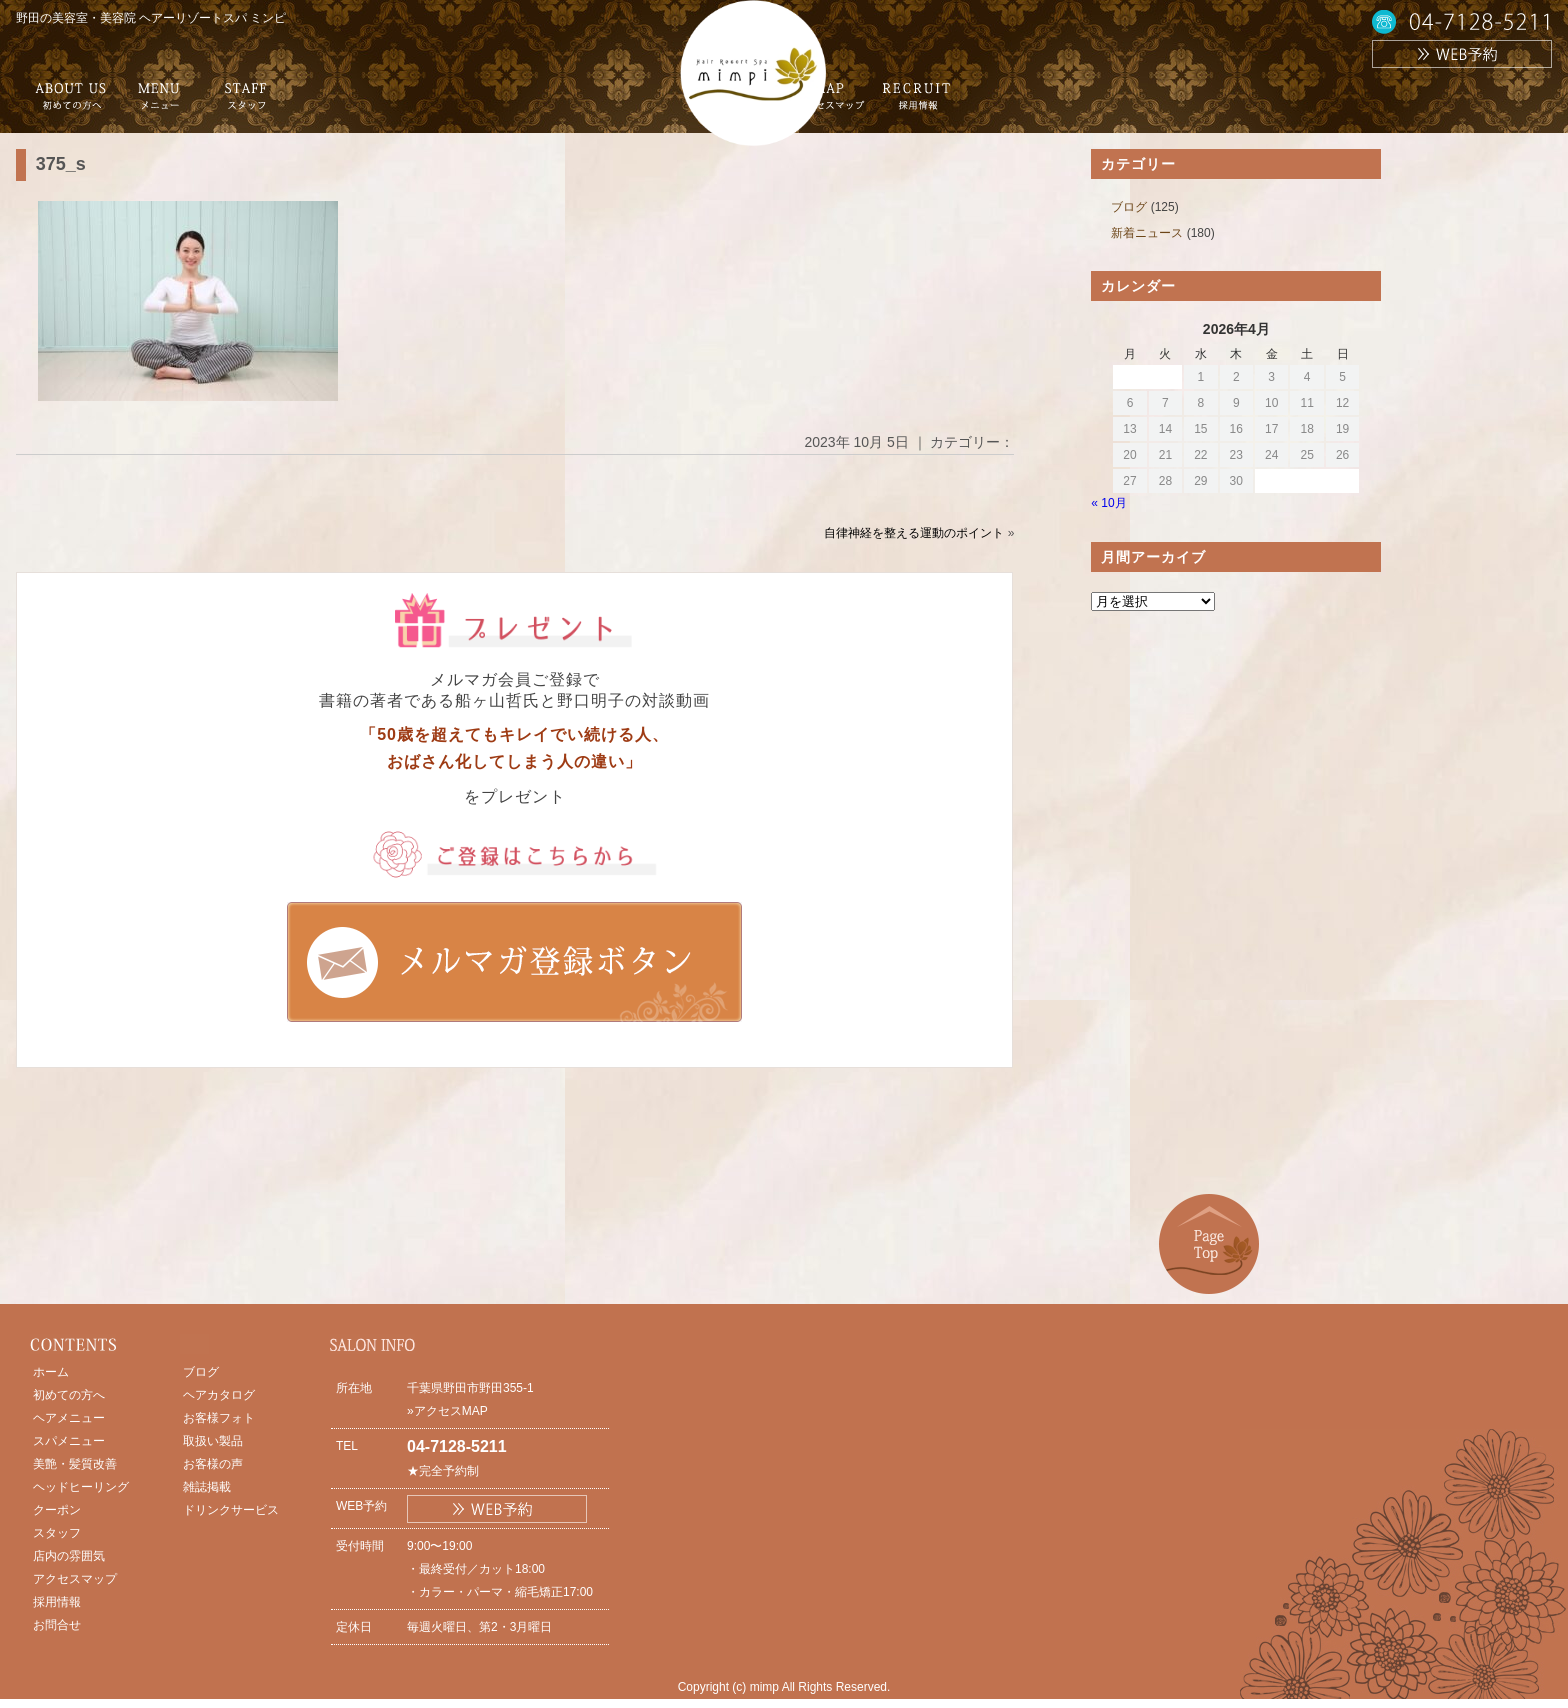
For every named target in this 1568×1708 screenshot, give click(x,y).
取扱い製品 (213, 1441)
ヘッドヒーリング (81, 1487)
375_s (61, 164)
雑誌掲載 (207, 1487)
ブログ (1129, 207)
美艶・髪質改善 (75, 1464)
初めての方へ (69, 1395)
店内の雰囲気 (69, 1556)
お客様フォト (219, 1418)
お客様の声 (213, 1464)
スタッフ (57, 1533)
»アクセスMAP (447, 1411)
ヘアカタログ (219, 1395)
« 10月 (1108, 503)
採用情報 (57, 1602)
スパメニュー (69, 1441)
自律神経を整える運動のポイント (914, 533)
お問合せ (57, 1625)
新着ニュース (1147, 233)
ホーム (51, 1372)
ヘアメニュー (69, 1418)
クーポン (57, 1510)
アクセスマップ (75, 1579)
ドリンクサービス (231, 1510)
